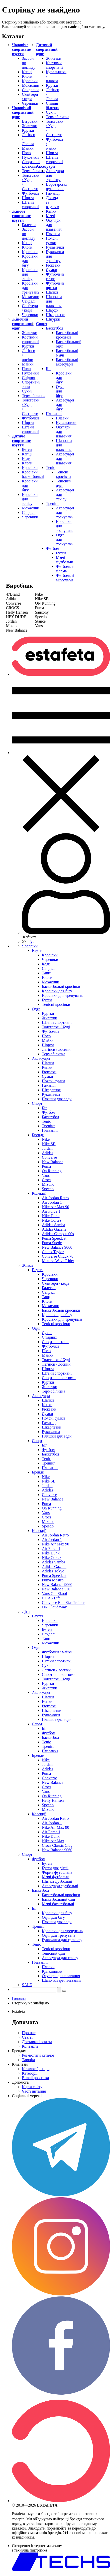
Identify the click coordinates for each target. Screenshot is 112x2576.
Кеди (26, 458)
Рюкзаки (53, 265)
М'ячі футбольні (64, 559)
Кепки (51, 211)
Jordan (47, 1148)
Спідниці (29, 377)
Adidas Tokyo (53, 1571)
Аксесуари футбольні (60, 1886)
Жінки (27, 1265)
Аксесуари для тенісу (60, 1958)
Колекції (39, 1193)
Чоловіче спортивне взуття (21, 49)
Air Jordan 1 (52, 1202)
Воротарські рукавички (56, 186)
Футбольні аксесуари (65, 577)
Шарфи (52, 310)
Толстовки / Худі (56, 1027)
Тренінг (52, 503)
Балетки (29, 225)
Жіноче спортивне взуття (21, 215)
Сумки (51, 270)
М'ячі (50, 216)
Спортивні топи (55, 1342)
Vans (46, 1175)
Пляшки (53, 234)
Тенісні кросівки (63, 474)
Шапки (52, 292)
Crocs (46, 1180)
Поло (26, 153)
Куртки (28, 130)
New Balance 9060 (57, 1247)
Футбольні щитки (55, 285)
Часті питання (34, 2091)
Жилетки (29, 126)
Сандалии (30, 90)
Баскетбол (54, 328)
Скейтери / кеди (30, 96)
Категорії (29, 2073)
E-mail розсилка (35, 2078)
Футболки (30, 193)
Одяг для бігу (60, 391)
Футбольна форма (65, 568)
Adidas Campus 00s (58, 1234)
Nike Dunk (51, 1216)
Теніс (50, 467)
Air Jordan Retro (55, 1198)
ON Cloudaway (54, 1607)
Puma (46, 1166)
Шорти (28, 198)
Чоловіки (30, 946)
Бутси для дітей (55, 1868)
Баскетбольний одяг (59, 1899)
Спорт (41, 324)
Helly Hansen (53, 1800)
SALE (27, 1985)
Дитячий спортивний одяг (46, 49)
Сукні (27, 391)
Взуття (37, 950)
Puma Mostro (53, 1580)
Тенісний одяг (54, 1953)
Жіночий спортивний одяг (22, 323)
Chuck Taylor (53, 1252)
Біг (48, 369)
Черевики (30, 103)
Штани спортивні (30, 204)
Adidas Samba (53, 1225)
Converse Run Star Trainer (63, 1602)
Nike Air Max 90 (55, 1207)
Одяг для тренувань (58, 1935)
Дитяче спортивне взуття (21, 440)
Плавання (54, 413)
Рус (31, 941)
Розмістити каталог (38, 2055)
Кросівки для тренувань (62, 995)
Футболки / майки (57, 1652)
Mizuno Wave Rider (58, 1261)
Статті (27, 2037)
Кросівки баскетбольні (33, 474)
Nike (46, 1139)
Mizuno (48, 1184)
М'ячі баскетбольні (58, 1904)
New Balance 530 (56, 1589)
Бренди (38, 1135)
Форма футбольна (57, 1872)
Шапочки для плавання (61, 1980)
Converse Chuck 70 (57, 1256)
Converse (49, 1157)
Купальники (66, 422)
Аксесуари (45, 166)
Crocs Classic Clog (57, 1845)
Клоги (27, 76)
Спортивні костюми (31, 164)
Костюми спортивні (30, 339)
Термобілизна (33, 171)
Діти (26, 1611)
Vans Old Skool (54, 1593)
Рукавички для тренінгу (62, 1940)
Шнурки (53, 319)
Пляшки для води (57, 1099)
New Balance (52, 1162)
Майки (27, 148)
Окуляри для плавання (61, 1976)
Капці (27, 72)
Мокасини (30, 85)
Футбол (52, 548)
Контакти (30, 2046)
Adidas (47, 1153)
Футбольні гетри (55, 276)
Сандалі (28, 301)
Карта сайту (32, 2087)
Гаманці (53, 193)
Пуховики (30, 157)
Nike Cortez (51, 1220)
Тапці (46, 973)
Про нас (28, 2033)
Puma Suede (52, 1243)
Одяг (36, 1009)
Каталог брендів (35, 2069)
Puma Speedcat (54, 1238)
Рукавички (55, 247)
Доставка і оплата (37, 2042)
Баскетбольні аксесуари (67, 362)
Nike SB (49, 1144)
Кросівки (30, 81)
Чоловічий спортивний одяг (22, 112)
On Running (52, 1171)
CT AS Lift (51, 1598)
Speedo (48, 1189)
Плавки (62, 418)
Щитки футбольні (57, 1881)
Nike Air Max (53, 1841)
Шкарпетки (55, 315)
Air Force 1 (51, 1211)
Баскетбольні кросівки (67, 335)
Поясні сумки (52, 240)
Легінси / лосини (56, 1049)
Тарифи (28, 2060)
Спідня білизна (52, 105)
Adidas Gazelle (54, 1229)
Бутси (27, 449)
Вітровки (29, 121)
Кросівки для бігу (57, 991)
